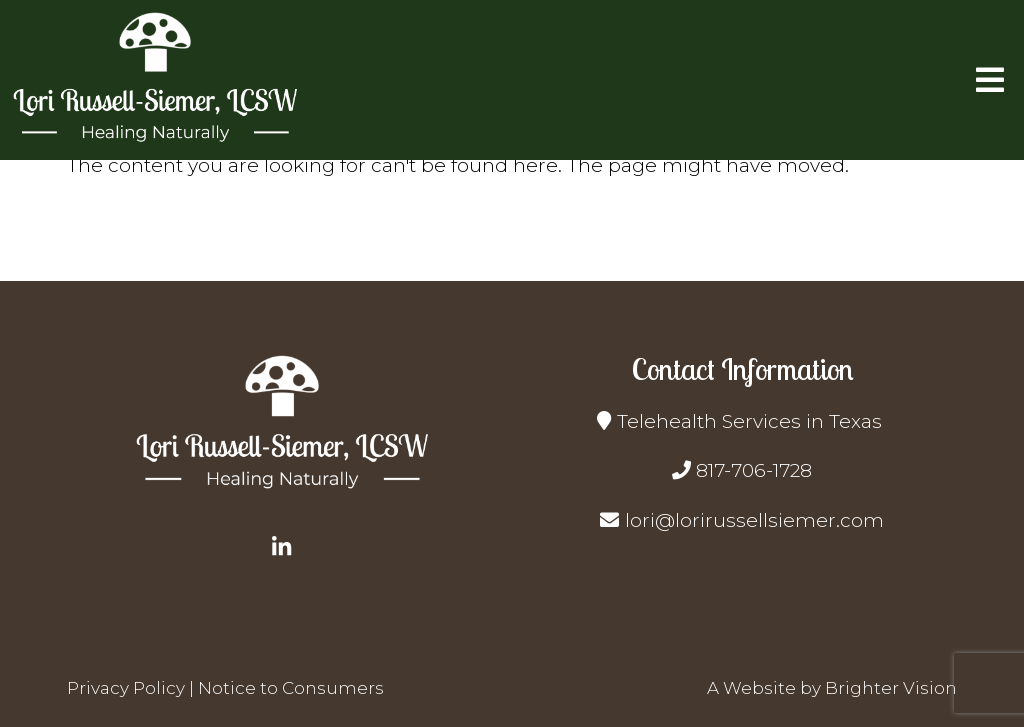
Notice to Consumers (291, 688)
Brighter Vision (891, 688)
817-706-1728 (754, 470)
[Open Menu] (990, 80)
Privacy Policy (126, 688)
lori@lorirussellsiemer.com (754, 520)
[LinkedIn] (282, 547)
